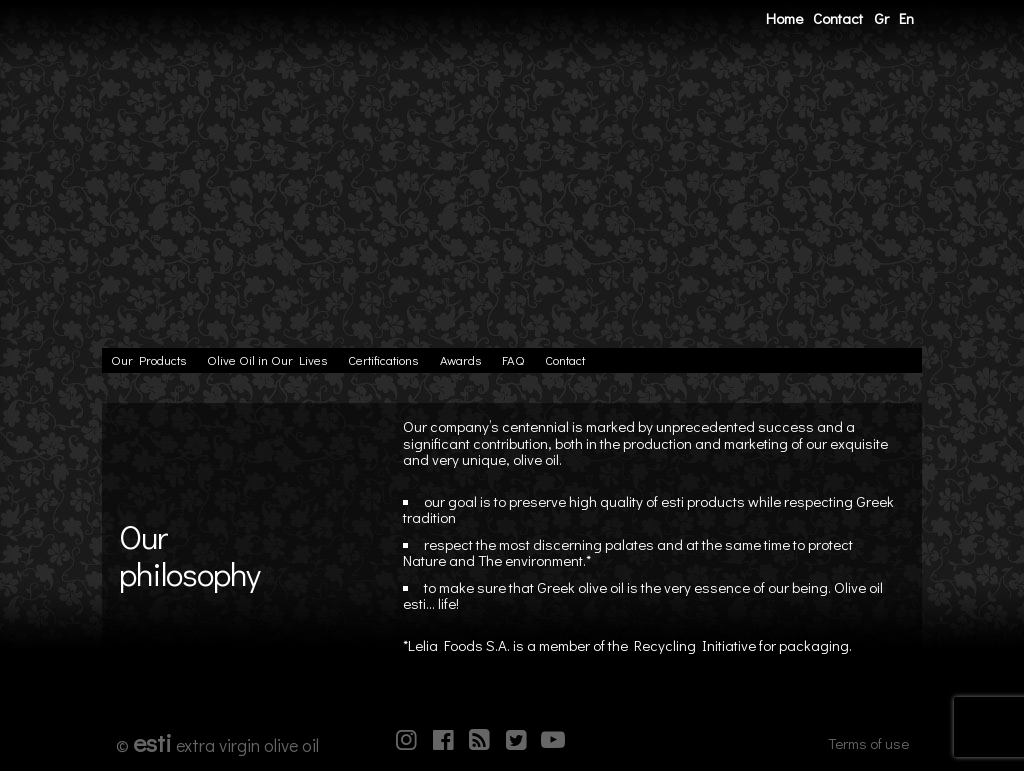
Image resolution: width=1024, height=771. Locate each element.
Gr (881, 18)
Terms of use (868, 743)
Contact (838, 18)
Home (784, 18)
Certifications (383, 360)
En (906, 18)
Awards (460, 360)
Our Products (148, 360)
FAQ (513, 360)
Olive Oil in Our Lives (267, 360)
